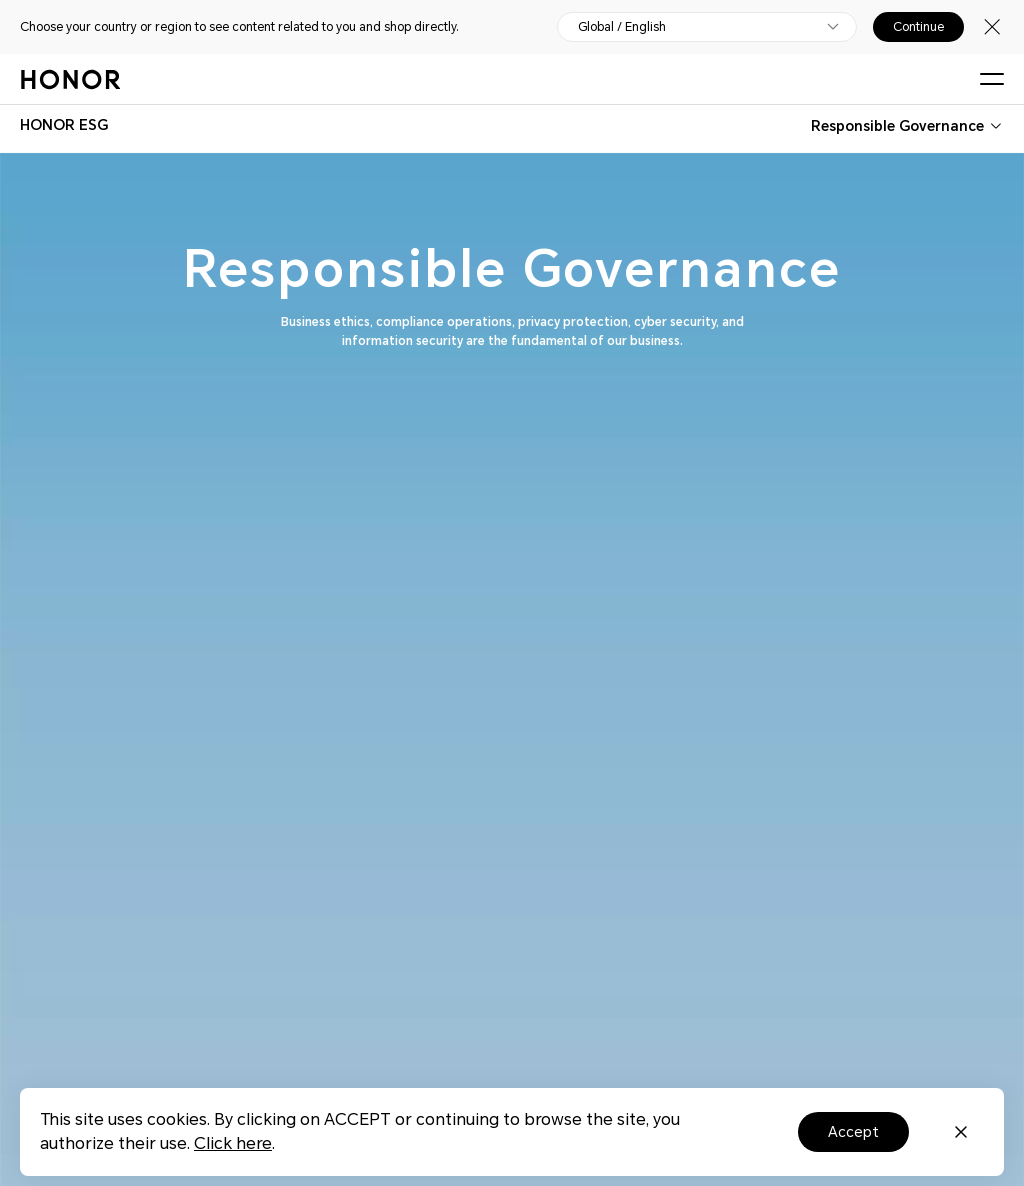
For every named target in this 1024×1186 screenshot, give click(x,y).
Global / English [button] (622, 27)
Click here (233, 1143)
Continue (918, 27)
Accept (853, 1132)
